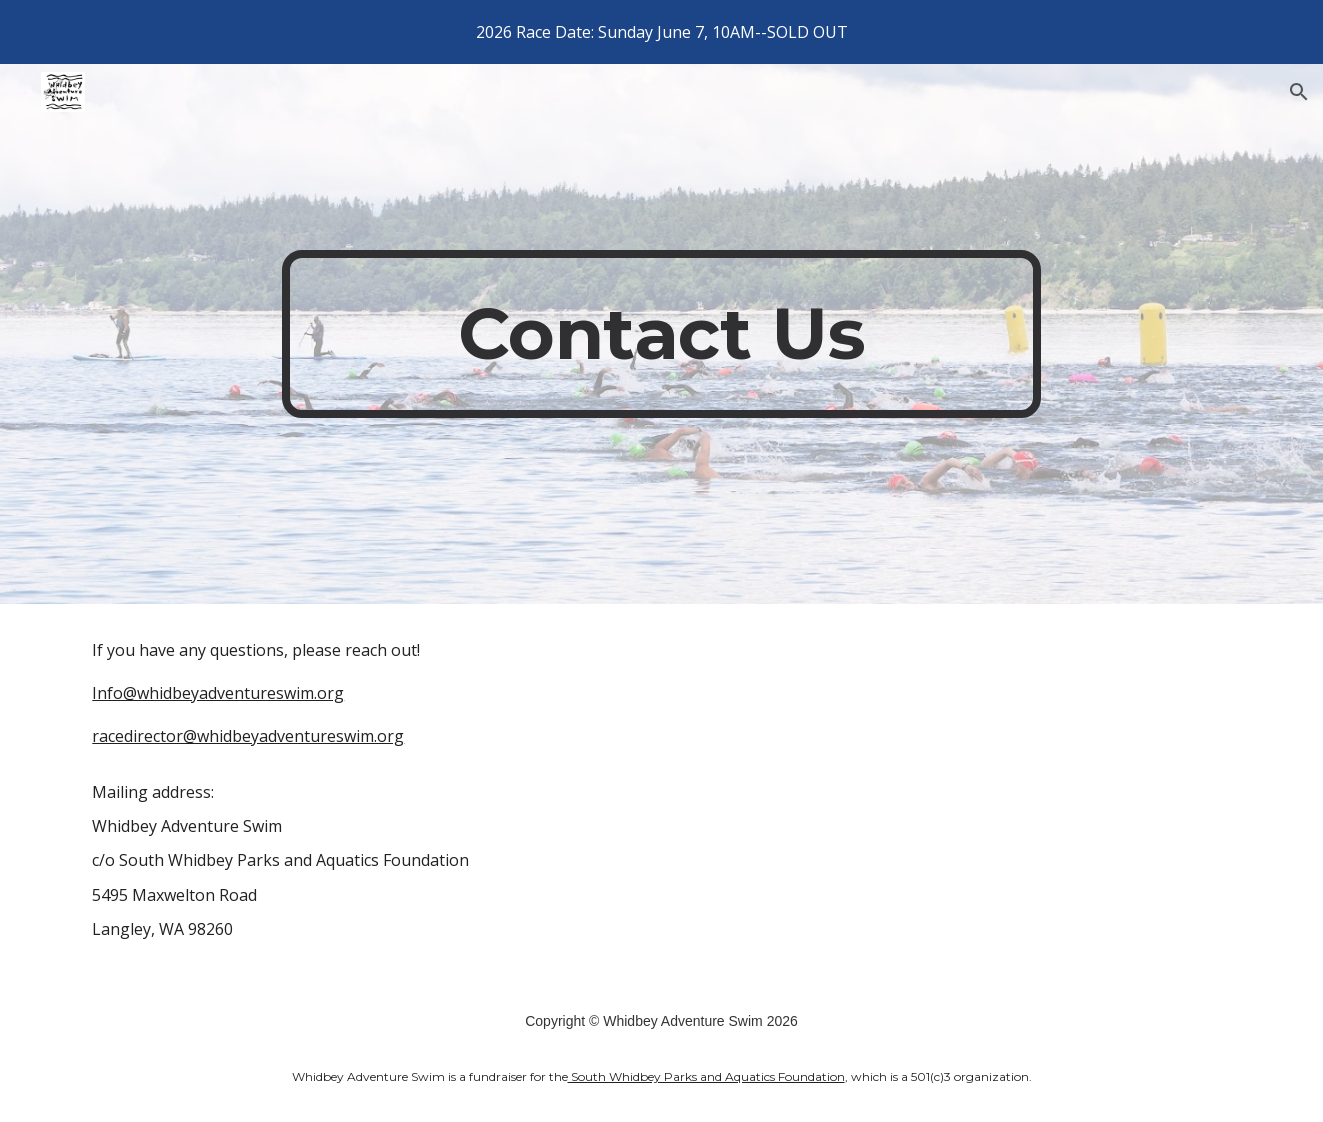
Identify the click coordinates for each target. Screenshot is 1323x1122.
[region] (661, 32)
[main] (662, 334)
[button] (1299, 92)
